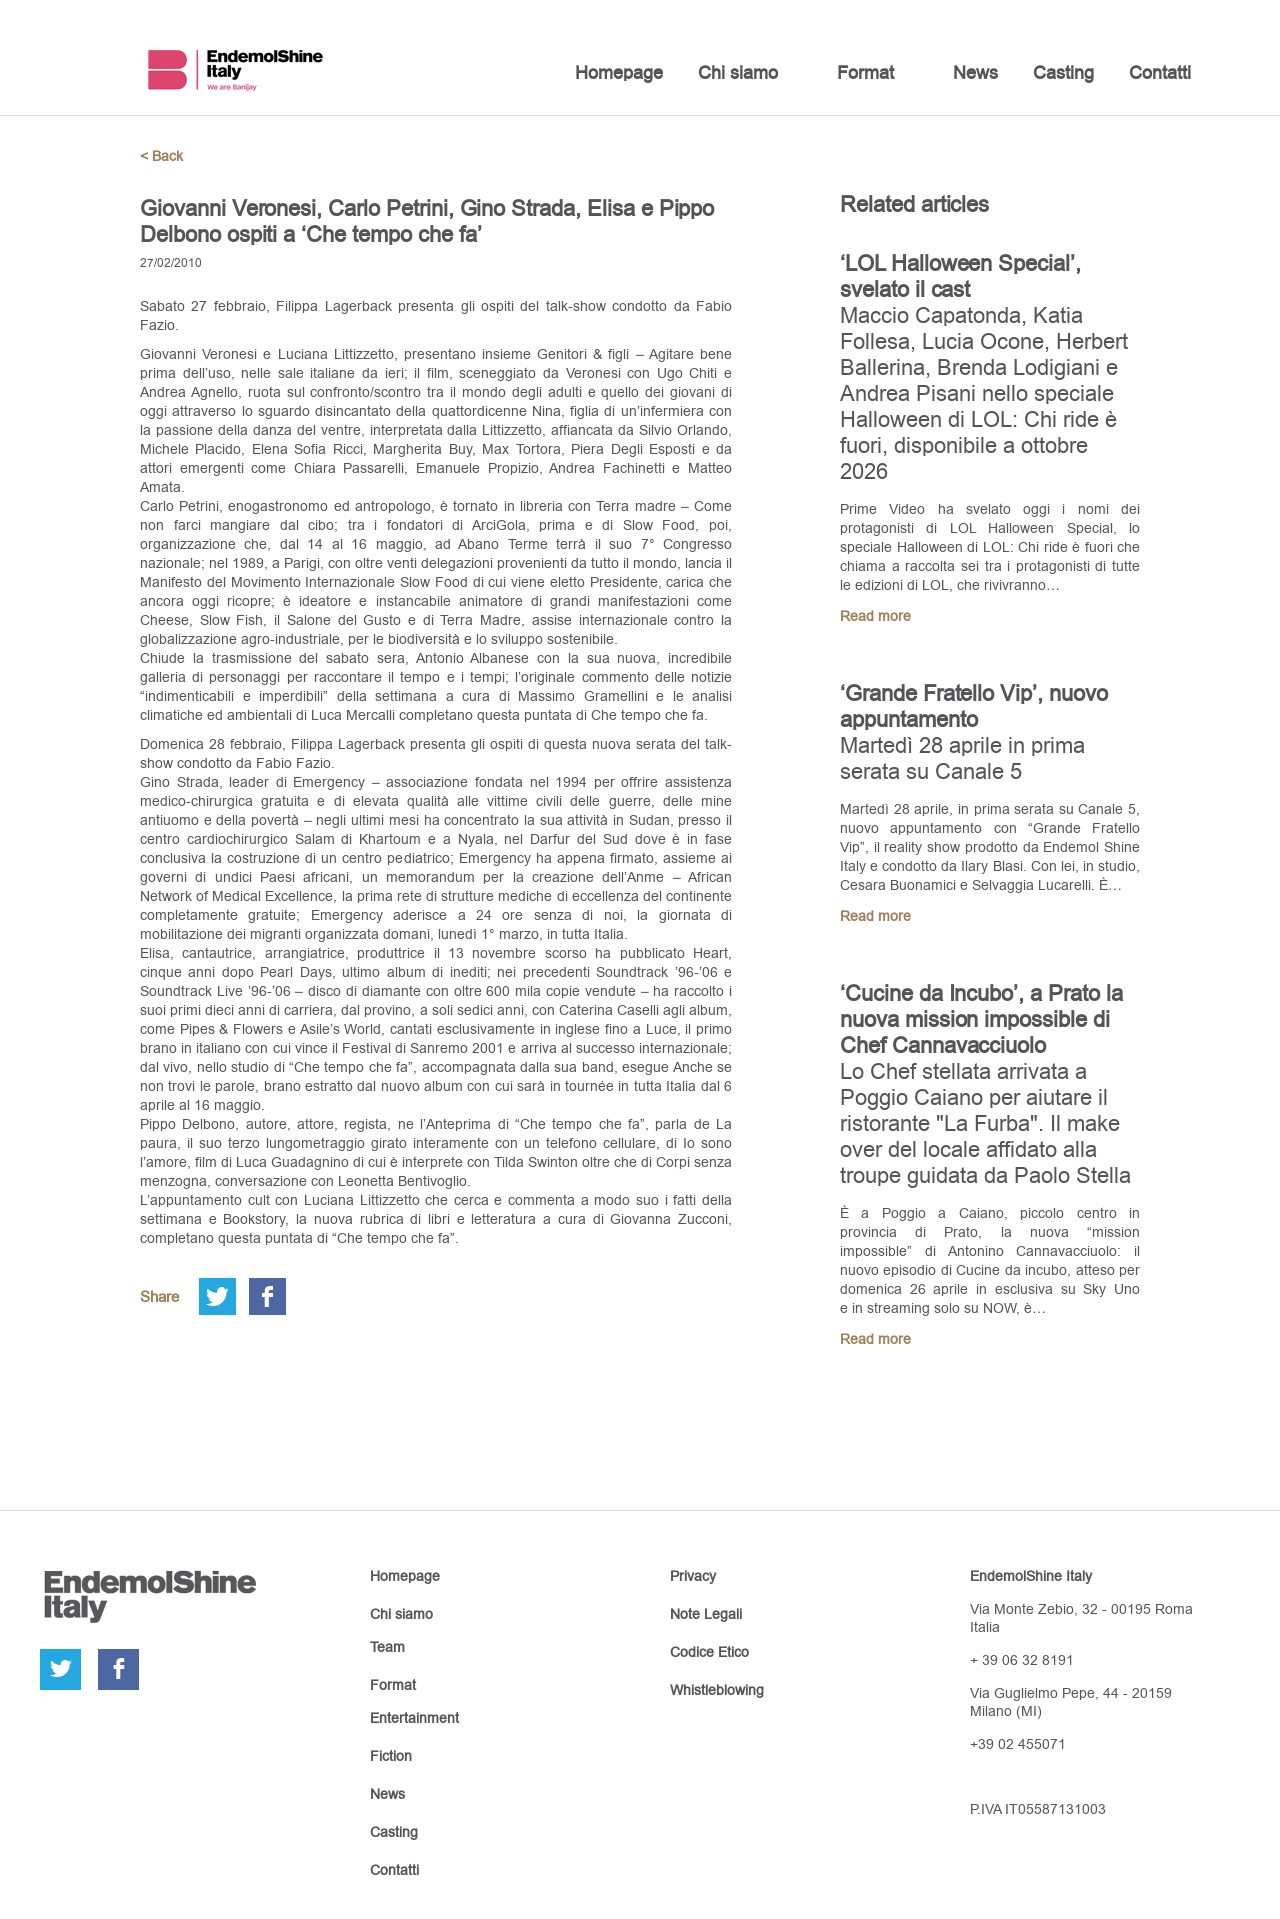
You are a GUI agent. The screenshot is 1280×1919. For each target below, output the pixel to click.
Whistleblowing (717, 1690)
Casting (1063, 72)
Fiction (391, 1756)
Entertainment (414, 1718)
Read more (875, 616)
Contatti (1160, 72)
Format (865, 72)
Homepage (619, 72)
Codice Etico (709, 1652)
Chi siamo (738, 72)
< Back (161, 156)
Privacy (693, 1576)
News (975, 72)
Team (387, 1647)
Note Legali (706, 1614)
